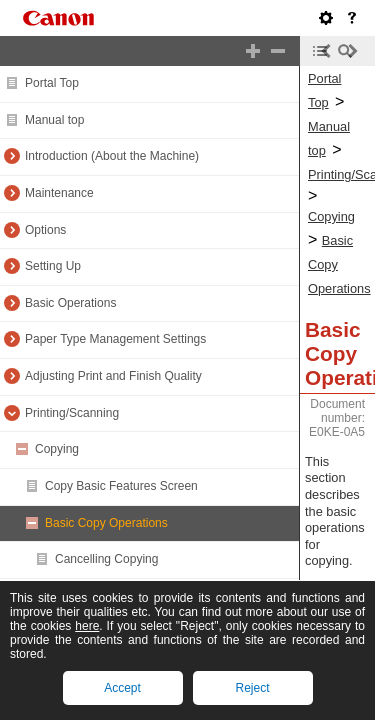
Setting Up (53, 266)
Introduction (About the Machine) (112, 156)
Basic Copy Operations (106, 523)
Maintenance (59, 193)
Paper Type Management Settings (115, 339)
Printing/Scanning (72, 413)
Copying (57, 449)
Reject (252, 688)
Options (45, 230)
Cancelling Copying (106, 559)
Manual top (54, 120)
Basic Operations (70, 303)
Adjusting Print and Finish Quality (113, 376)
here (87, 626)
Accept (122, 688)
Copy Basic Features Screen (121, 486)
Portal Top (52, 83)
